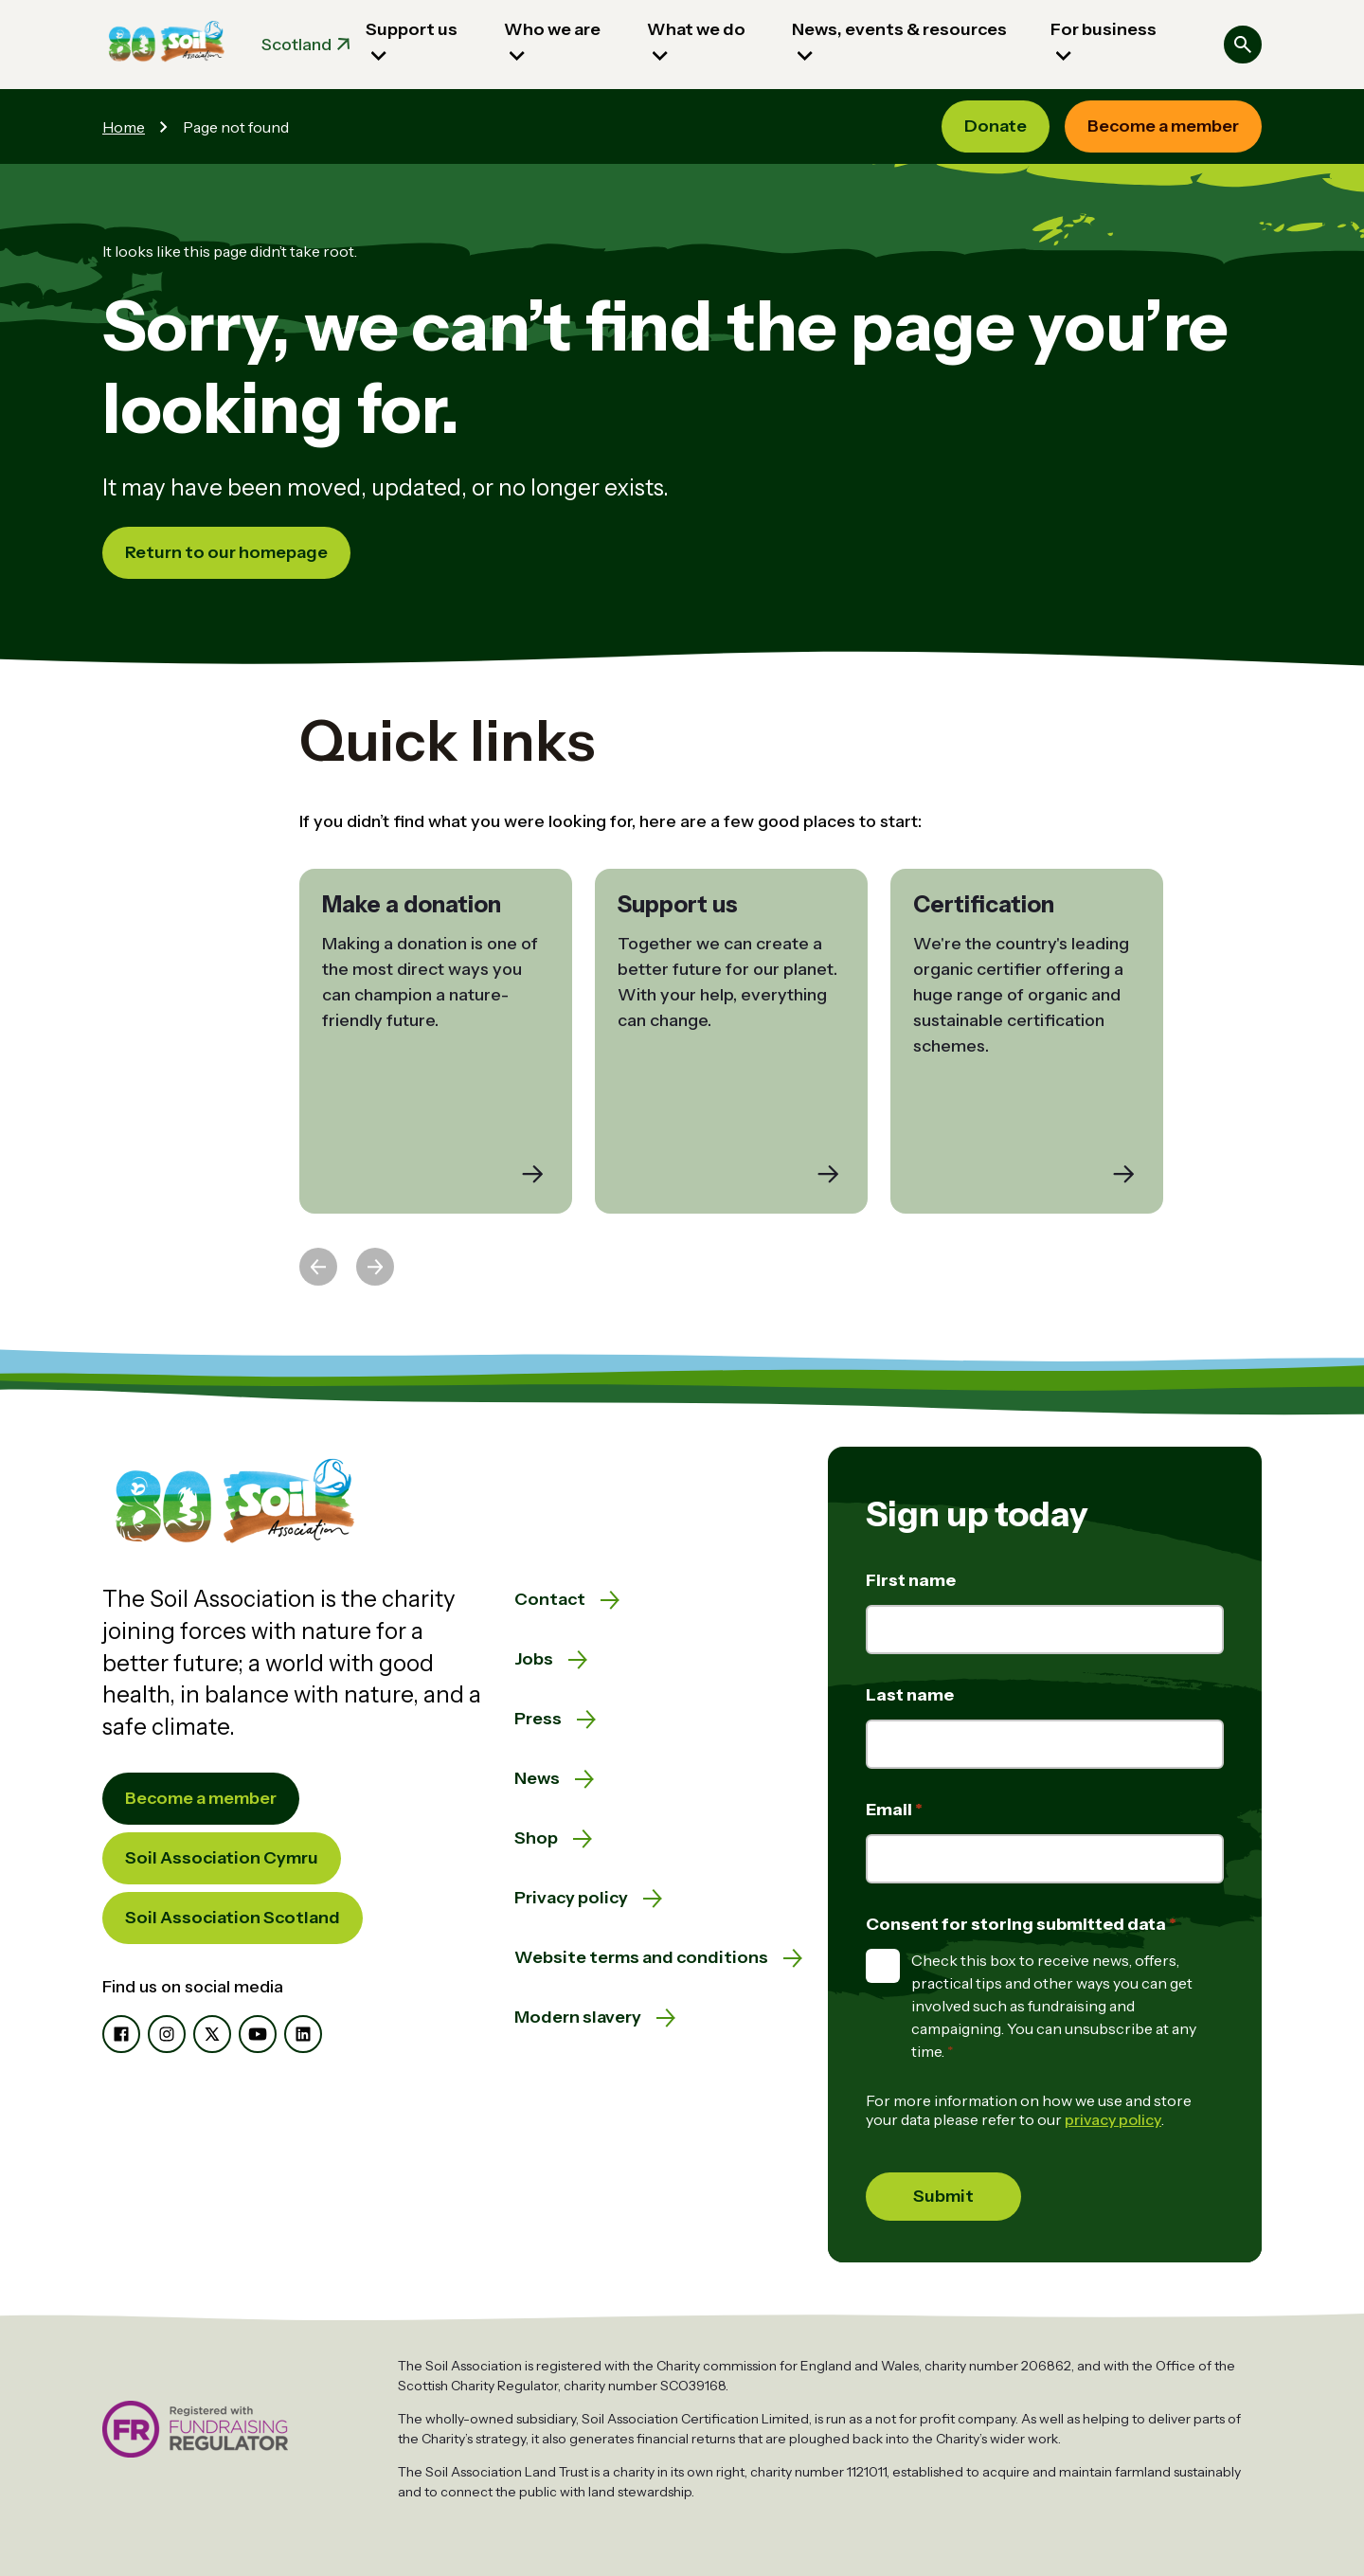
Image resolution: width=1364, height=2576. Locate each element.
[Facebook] (121, 2034)
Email (890, 1809)
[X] (212, 2034)
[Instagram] (167, 2034)
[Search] (1243, 44)
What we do (696, 29)
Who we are (552, 29)
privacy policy (1113, 2119)
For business (1103, 29)
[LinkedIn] (303, 2034)
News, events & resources (899, 29)
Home (123, 126)
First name (911, 1580)
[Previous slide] (318, 1267)
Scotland (296, 44)
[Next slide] (375, 1267)
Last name (910, 1694)
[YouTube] (258, 2034)
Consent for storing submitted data (1017, 1924)
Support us (412, 29)
